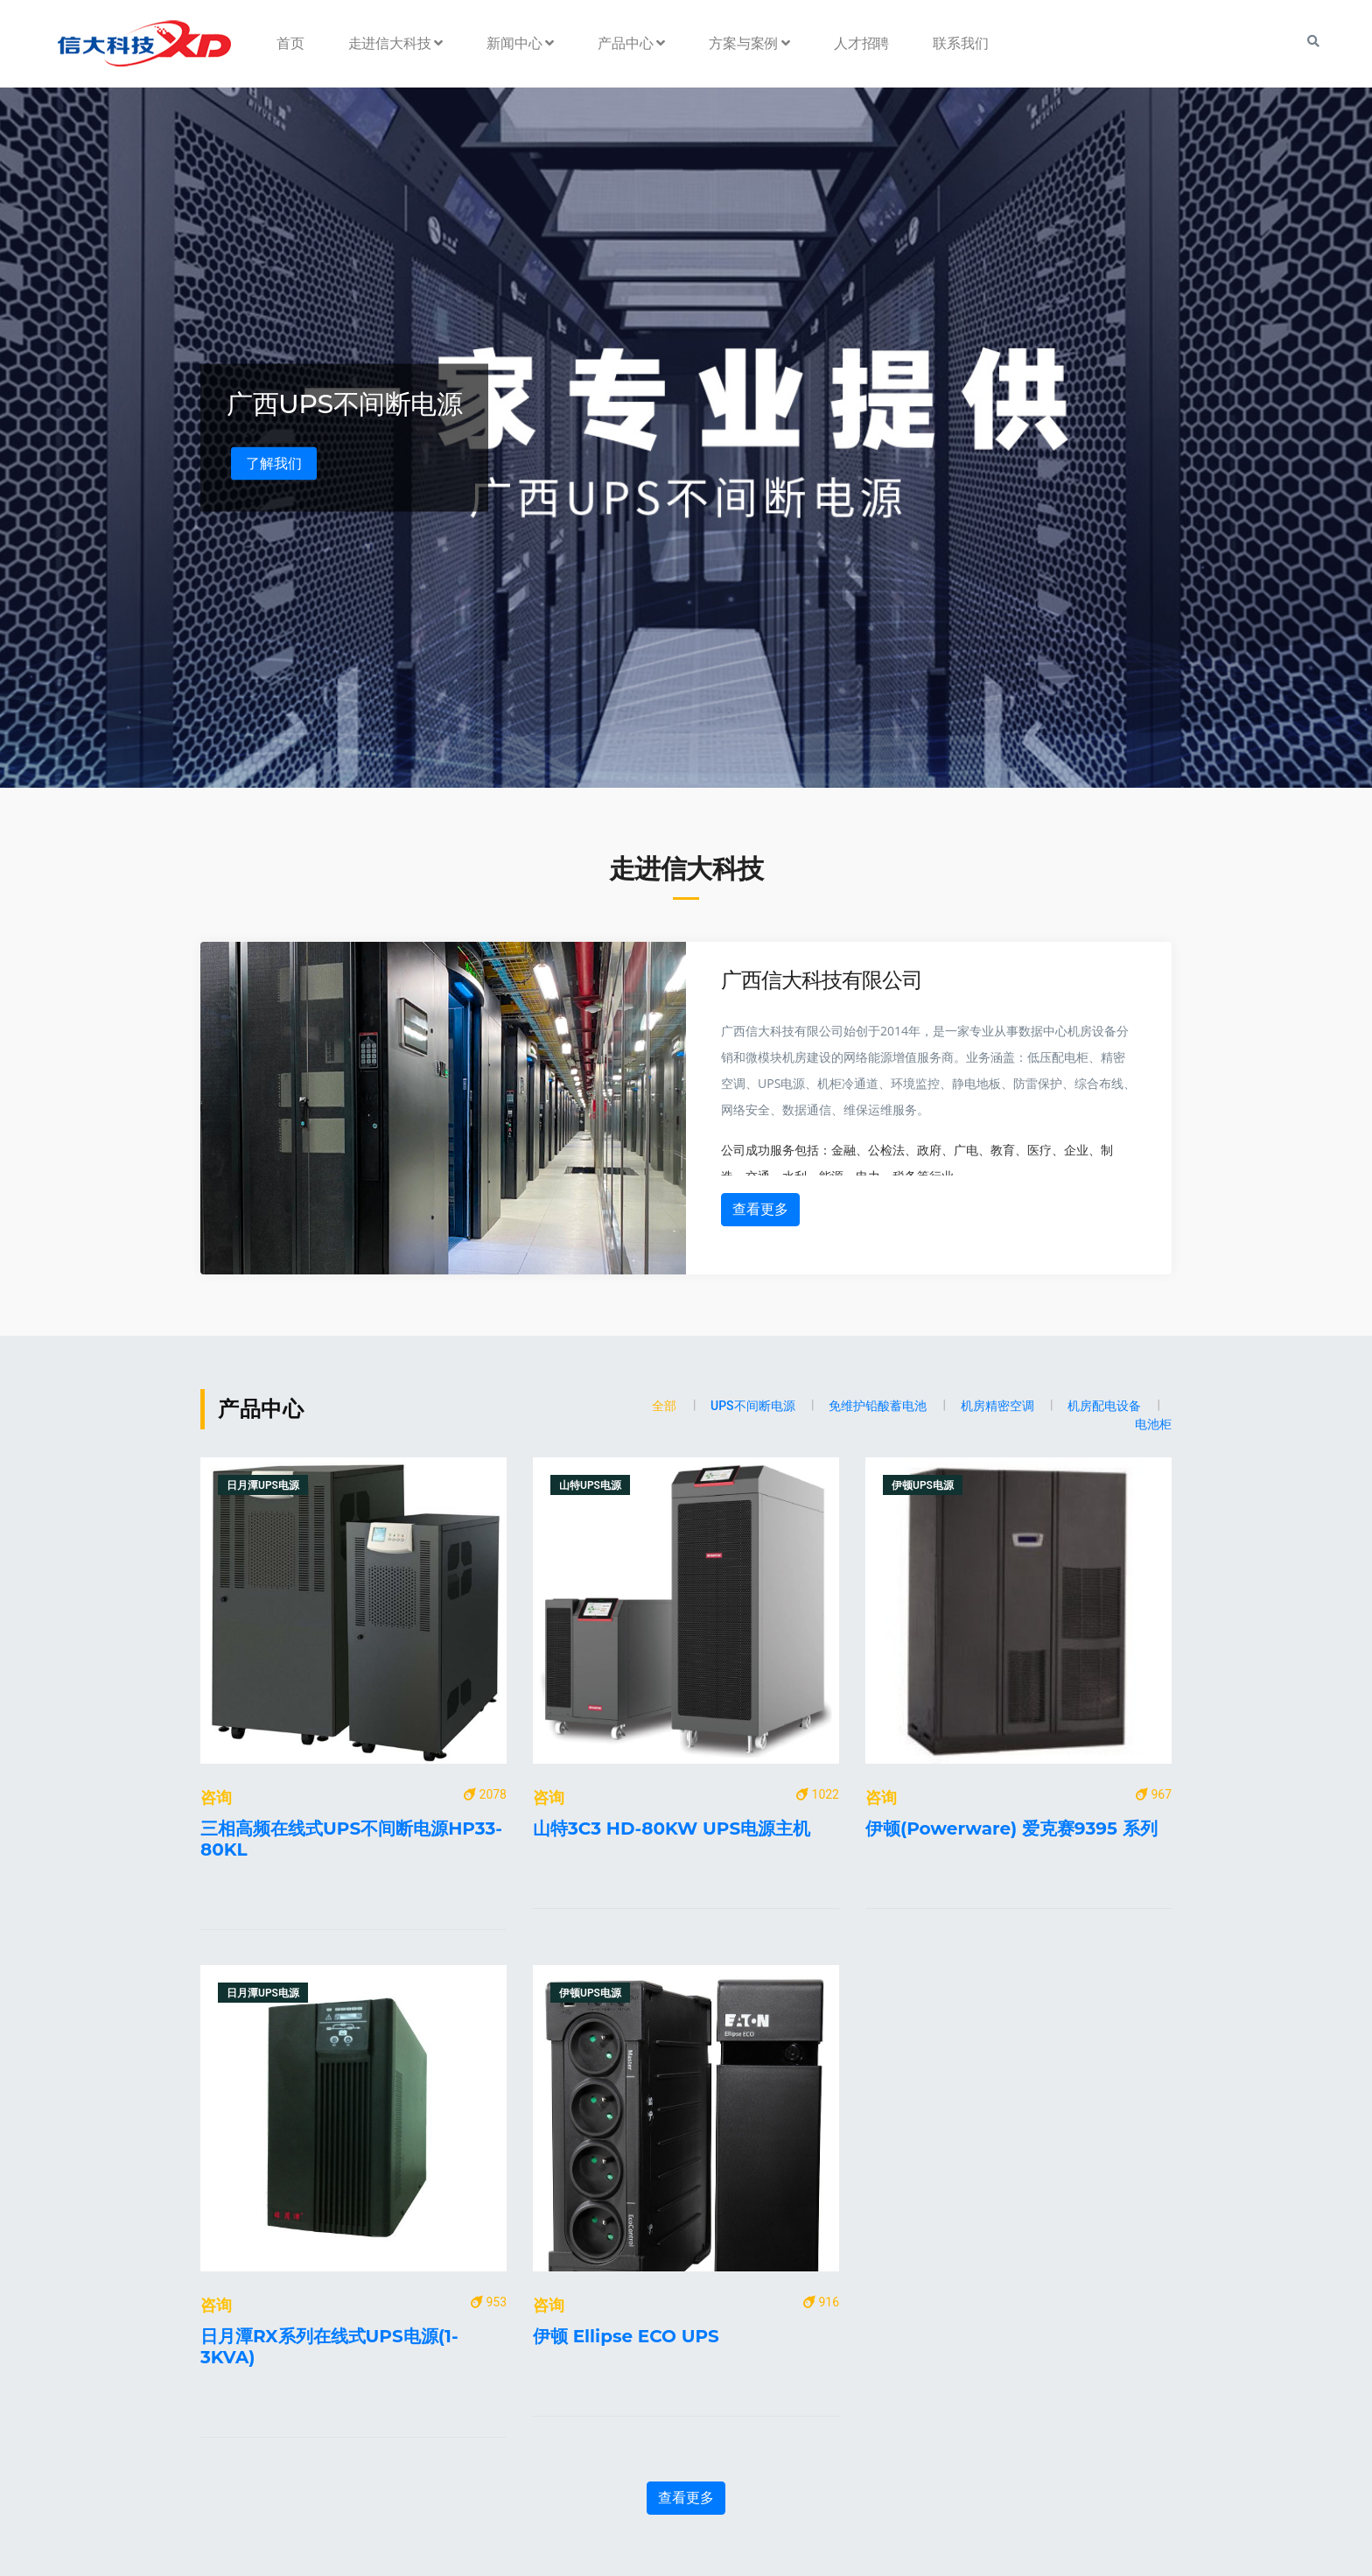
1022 (817, 1794)
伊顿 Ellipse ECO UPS (626, 2336)
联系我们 (960, 43)
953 (489, 2302)
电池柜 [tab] (1153, 1424)
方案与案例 (749, 43)
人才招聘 (861, 43)
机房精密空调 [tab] (997, 1406)
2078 (485, 1794)
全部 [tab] (664, 1406)
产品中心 (631, 43)
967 (1154, 1794)
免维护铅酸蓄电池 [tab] (878, 1406)
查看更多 (760, 1209)
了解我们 (274, 463)
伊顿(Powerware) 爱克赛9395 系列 (1011, 1828)
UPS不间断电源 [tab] (752, 1406)
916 (821, 2302)
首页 (290, 43)
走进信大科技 (396, 43)
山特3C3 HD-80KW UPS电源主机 (671, 1828)
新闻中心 (520, 43)
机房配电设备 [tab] (1104, 1406)
